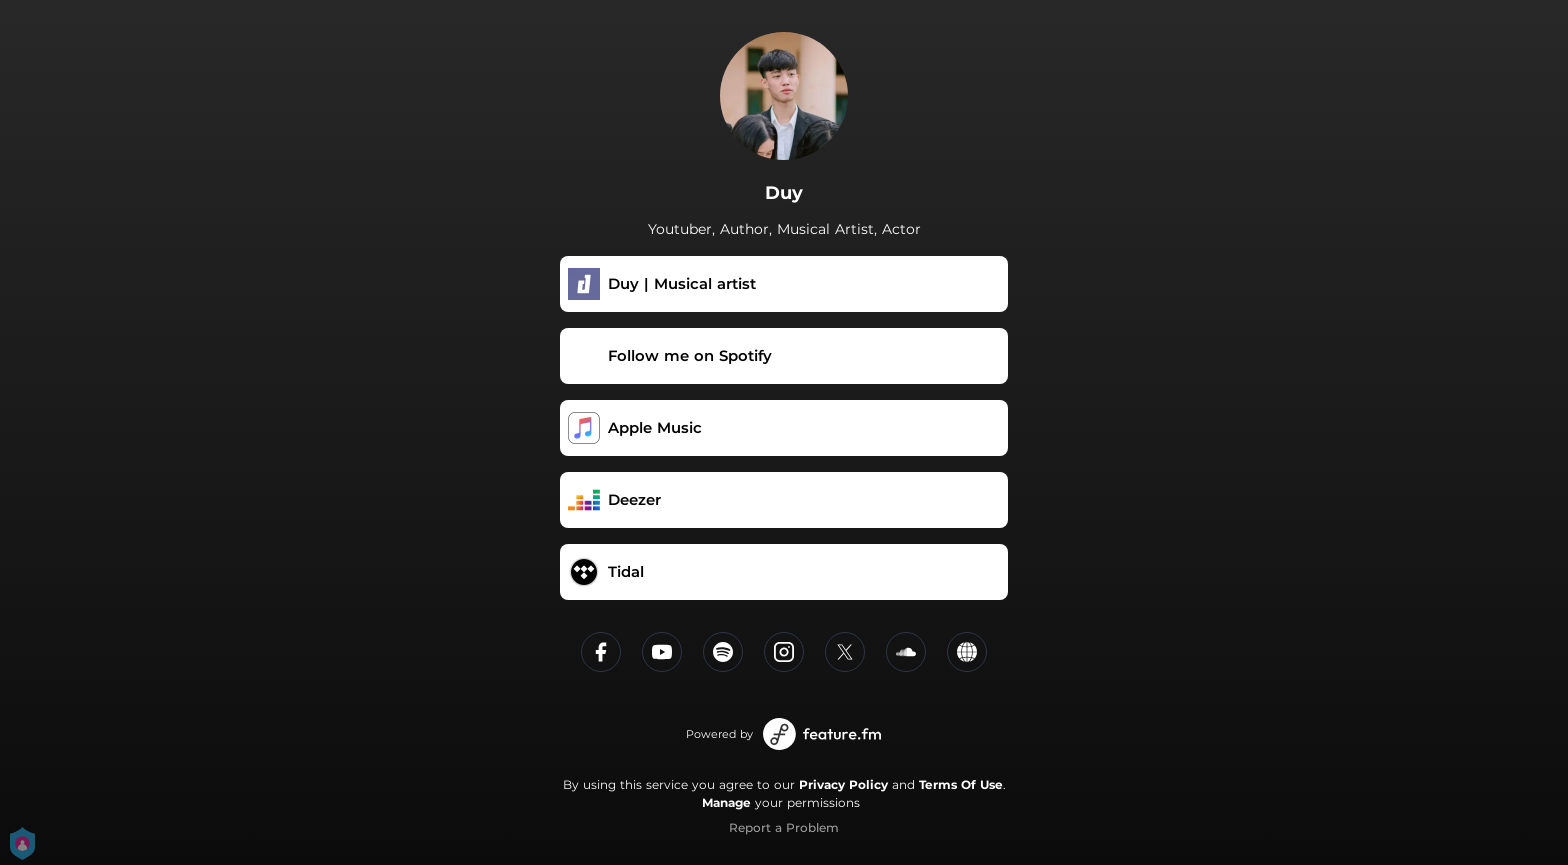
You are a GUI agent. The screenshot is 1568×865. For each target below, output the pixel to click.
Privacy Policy (843, 784)
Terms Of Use (961, 784)
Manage (726, 802)
